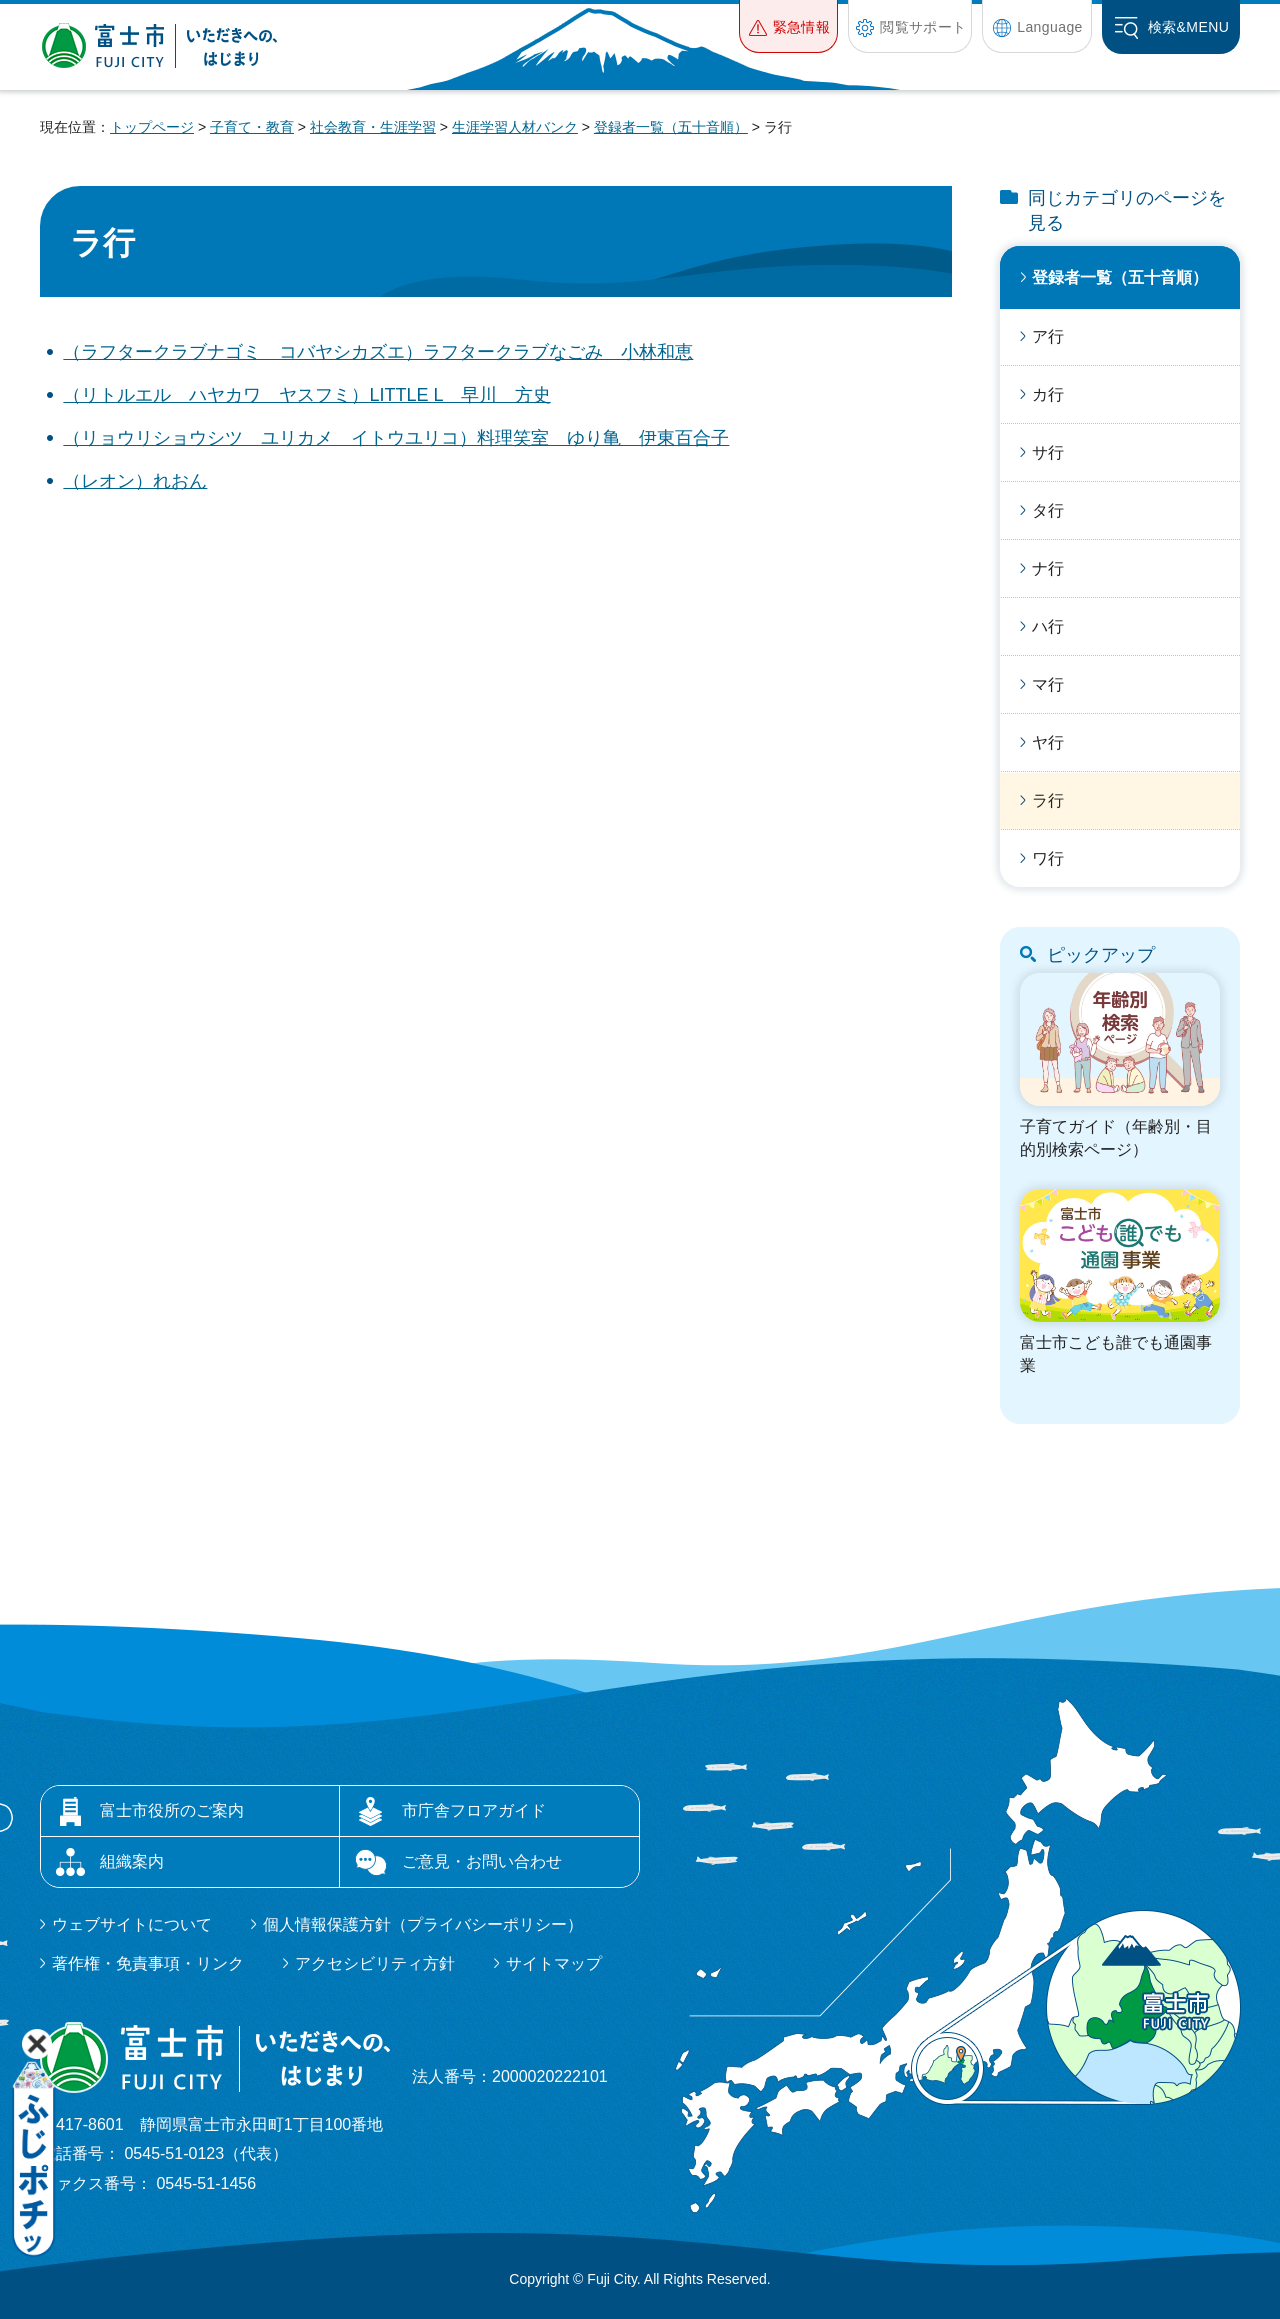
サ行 (1048, 452)
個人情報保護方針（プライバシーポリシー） (423, 1924)
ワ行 (1048, 858)
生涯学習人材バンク (515, 127)
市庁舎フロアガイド (474, 1810)
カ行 (1048, 394)
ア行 (1048, 336)
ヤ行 (1048, 742)
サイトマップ (554, 1963)
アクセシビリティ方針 (375, 1963)
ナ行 (1048, 568)
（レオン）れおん (135, 481)
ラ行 (1048, 800)
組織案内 (132, 1861)
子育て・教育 (252, 127)
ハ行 (1048, 626)
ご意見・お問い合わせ (482, 1861)
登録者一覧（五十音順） (671, 127)
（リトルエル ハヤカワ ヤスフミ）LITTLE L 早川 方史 (306, 395)
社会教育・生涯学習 (373, 127)
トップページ (152, 127)
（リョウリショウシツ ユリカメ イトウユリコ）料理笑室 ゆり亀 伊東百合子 (396, 438)
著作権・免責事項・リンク (148, 1963)
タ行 (1048, 510)
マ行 (1048, 684)
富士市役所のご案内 (172, 1810)
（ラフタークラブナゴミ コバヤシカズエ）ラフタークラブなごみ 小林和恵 (378, 352)
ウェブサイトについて (132, 1924)
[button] (788, 26)
